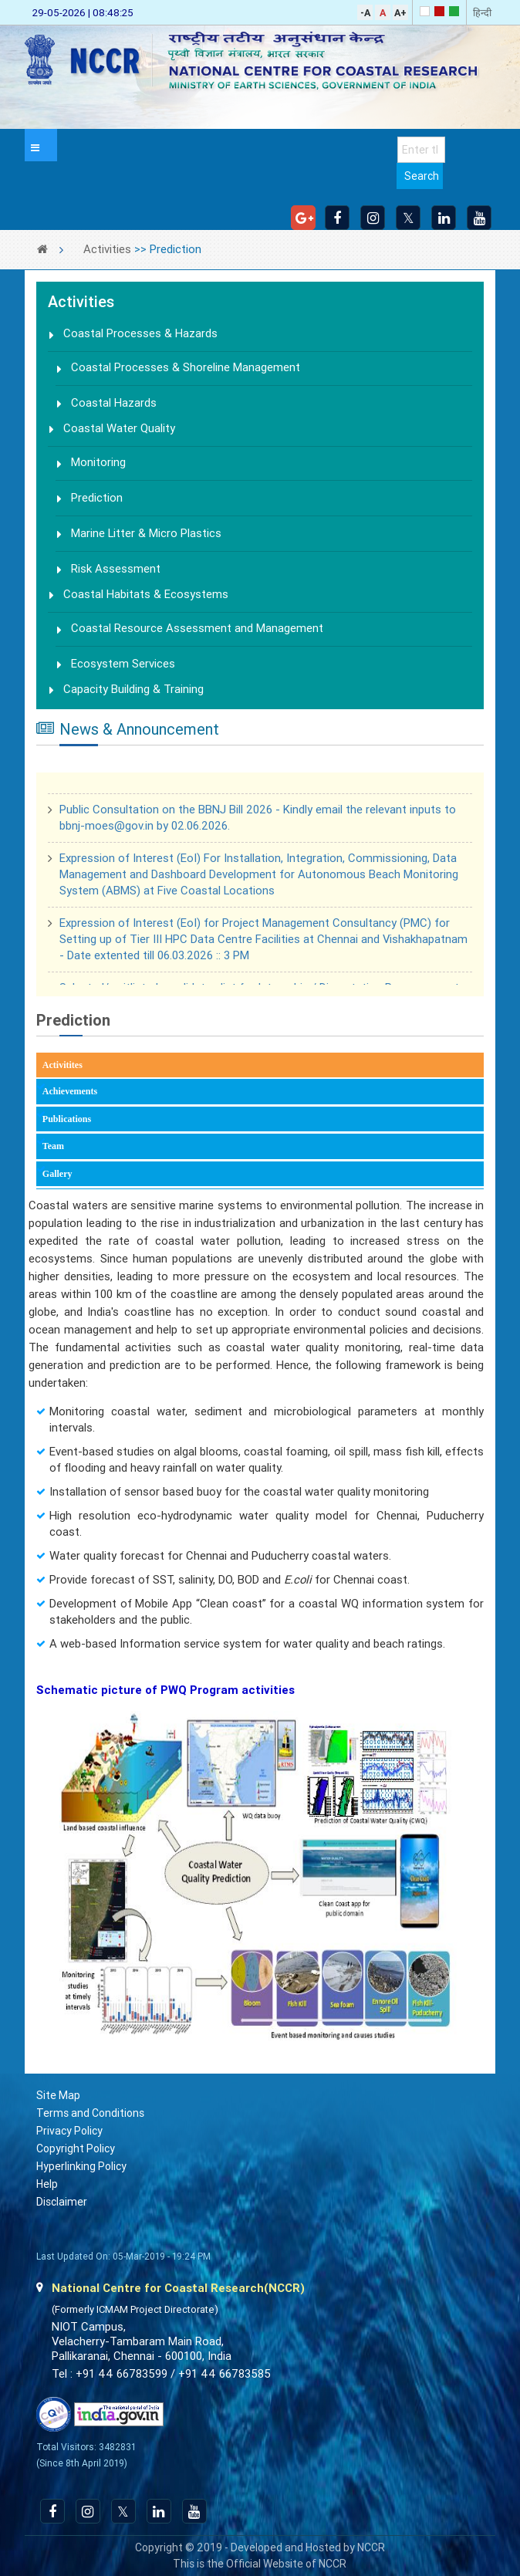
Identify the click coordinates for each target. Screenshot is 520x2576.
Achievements (69, 1091)
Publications (66, 1119)
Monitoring (98, 462)
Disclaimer (61, 2202)
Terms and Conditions (90, 2113)
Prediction (97, 498)
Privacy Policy (69, 2131)
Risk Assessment (115, 569)
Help (47, 2184)
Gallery (57, 1173)
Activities (107, 249)
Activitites (84, 1063)
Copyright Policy (75, 2148)
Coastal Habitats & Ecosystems (145, 594)
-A (365, 13)
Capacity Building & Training (133, 689)
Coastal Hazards (114, 403)
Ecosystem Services (123, 664)
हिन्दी (482, 13)
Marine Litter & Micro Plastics (146, 533)
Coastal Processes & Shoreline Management (185, 367)
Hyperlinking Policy (81, 2166)
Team (53, 1146)
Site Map (58, 2095)
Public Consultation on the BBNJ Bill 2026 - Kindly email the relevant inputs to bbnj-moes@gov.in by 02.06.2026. (257, 821)
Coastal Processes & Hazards (140, 333)
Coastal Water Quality (119, 428)
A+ (400, 13)
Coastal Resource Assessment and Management (197, 628)
